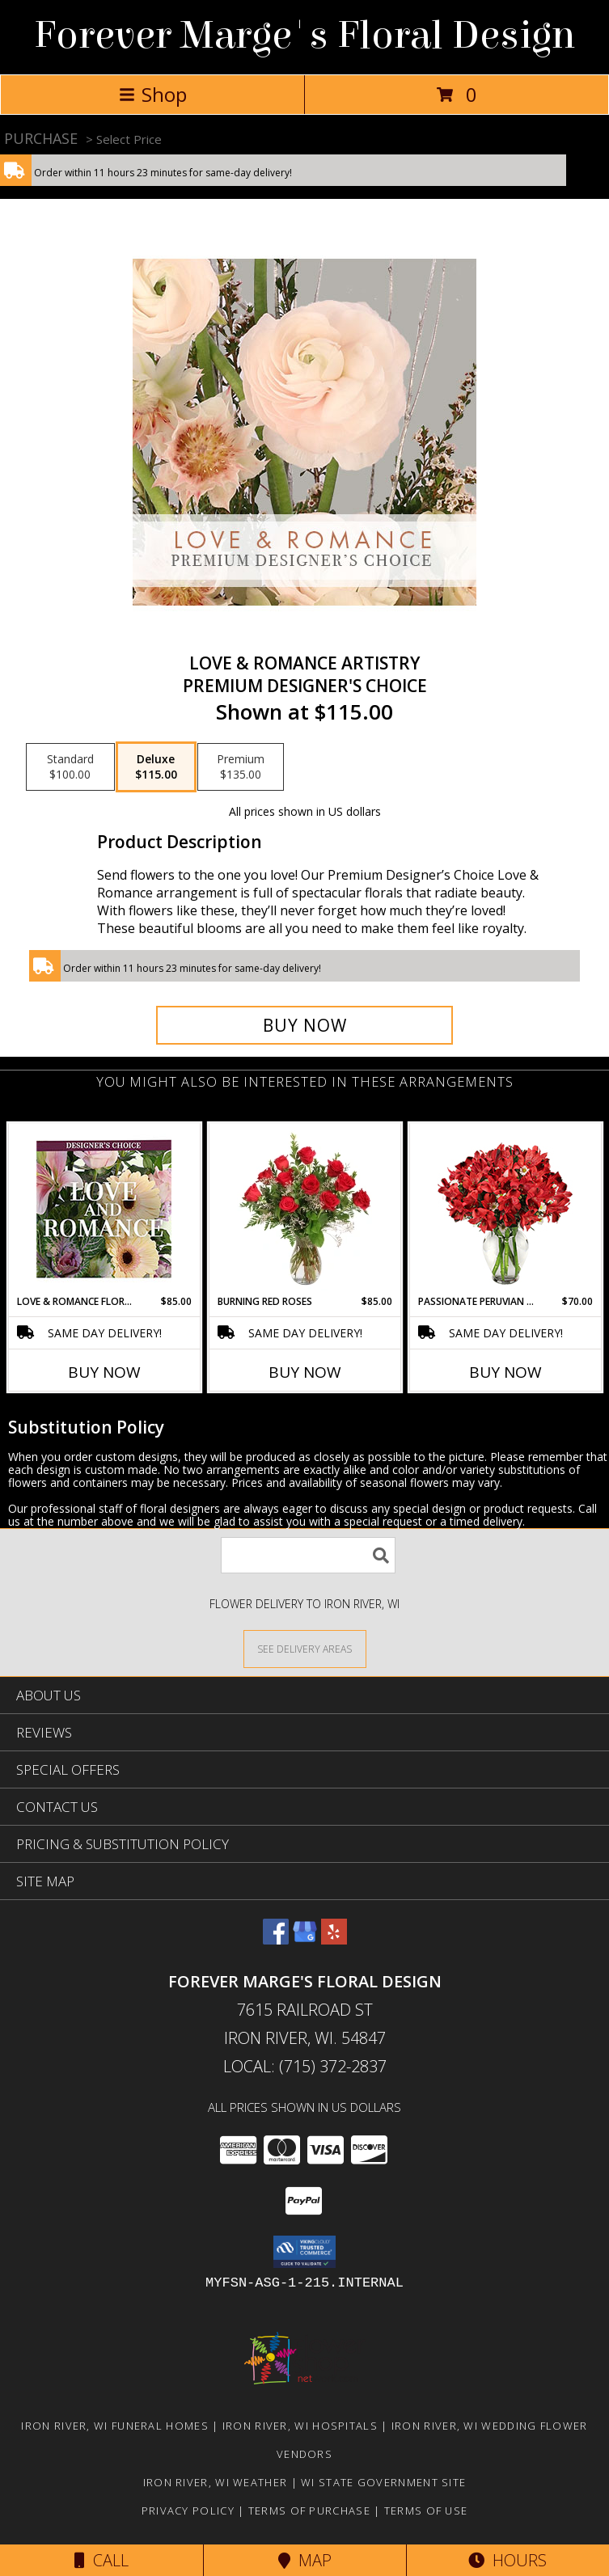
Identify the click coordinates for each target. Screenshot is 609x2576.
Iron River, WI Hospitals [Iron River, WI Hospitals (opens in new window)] (300, 2425)
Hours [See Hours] (507, 2560)
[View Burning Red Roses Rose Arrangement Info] (304, 1208)
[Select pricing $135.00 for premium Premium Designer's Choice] (240, 767)
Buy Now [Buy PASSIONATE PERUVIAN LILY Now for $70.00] (505, 1372)
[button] (304, 2252)
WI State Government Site (383, 2482)
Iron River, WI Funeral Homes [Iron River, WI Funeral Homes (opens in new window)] (114, 2425)
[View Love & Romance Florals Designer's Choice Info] (103, 1209)
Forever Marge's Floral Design (304, 35)
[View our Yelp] (334, 1939)
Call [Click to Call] (101, 2560)
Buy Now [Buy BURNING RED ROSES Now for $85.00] (305, 1372)
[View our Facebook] (276, 1939)
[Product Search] (308, 1555)
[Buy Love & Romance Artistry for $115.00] (304, 1025)
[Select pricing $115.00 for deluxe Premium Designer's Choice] (156, 767)
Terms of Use (426, 2510)
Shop (153, 94)
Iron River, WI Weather (215, 2482)
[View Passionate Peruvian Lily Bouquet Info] (505, 1209)
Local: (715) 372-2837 (305, 2066)
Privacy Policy (188, 2510)
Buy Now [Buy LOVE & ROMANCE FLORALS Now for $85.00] (104, 1372)
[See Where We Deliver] (304, 1648)
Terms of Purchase (309, 2510)
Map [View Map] (305, 2560)
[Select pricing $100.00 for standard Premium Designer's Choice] (70, 767)
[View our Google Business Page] (305, 1939)
